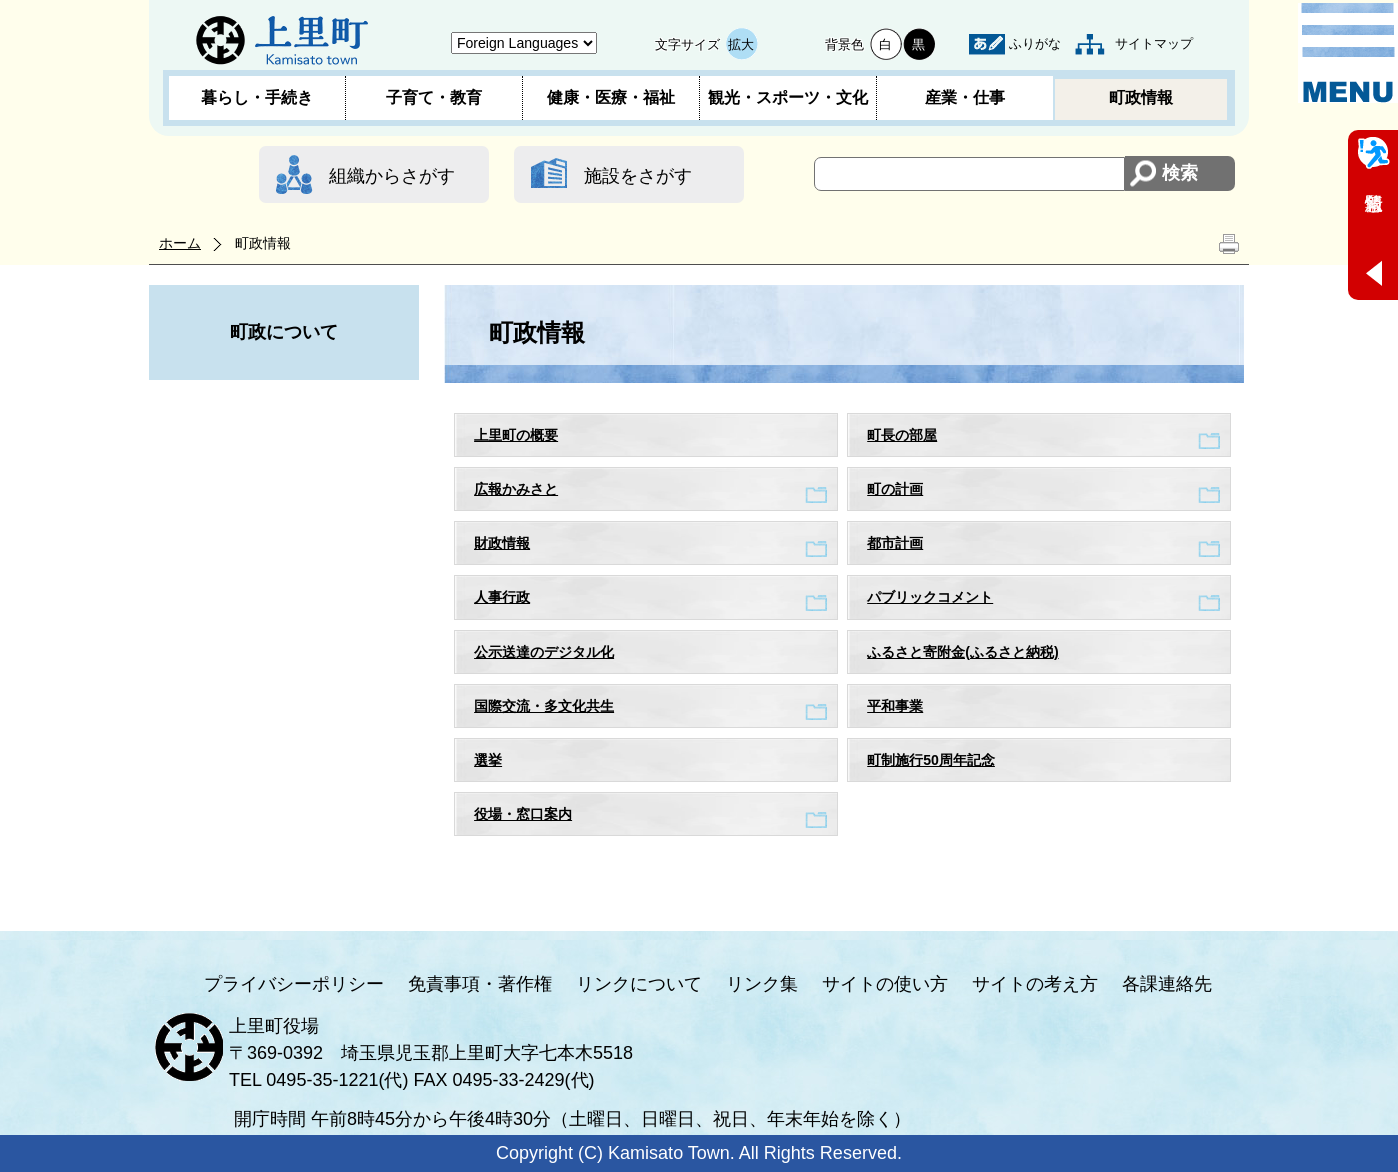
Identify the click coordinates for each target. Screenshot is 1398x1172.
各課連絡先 (1167, 984)
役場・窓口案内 (523, 814)
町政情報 (1141, 97)
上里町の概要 (516, 435)
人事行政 (502, 597)
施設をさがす (638, 176)
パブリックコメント (930, 597)
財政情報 (502, 543)
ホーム (180, 243)
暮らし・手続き (257, 97)
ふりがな (1035, 43)
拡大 (741, 44)
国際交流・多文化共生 (544, 706)
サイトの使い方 (885, 984)
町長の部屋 (902, 435)
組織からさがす (392, 176)
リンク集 (762, 984)
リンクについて (639, 984)
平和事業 (895, 706)
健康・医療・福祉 (611, 97)
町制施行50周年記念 (931, 760)
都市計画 (895, 543)
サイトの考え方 (1035, 984)
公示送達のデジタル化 (544, 652)
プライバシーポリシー (294, 984)
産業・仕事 (965, 97)
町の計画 (895, 489)
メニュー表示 (1348, 53)
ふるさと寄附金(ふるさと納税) (962, 652)
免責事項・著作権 (480, 984)
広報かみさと (516, 489)
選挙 (488, 760)
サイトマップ (1154, 43)
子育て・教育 (434, 97)
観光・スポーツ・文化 (788, 97)
